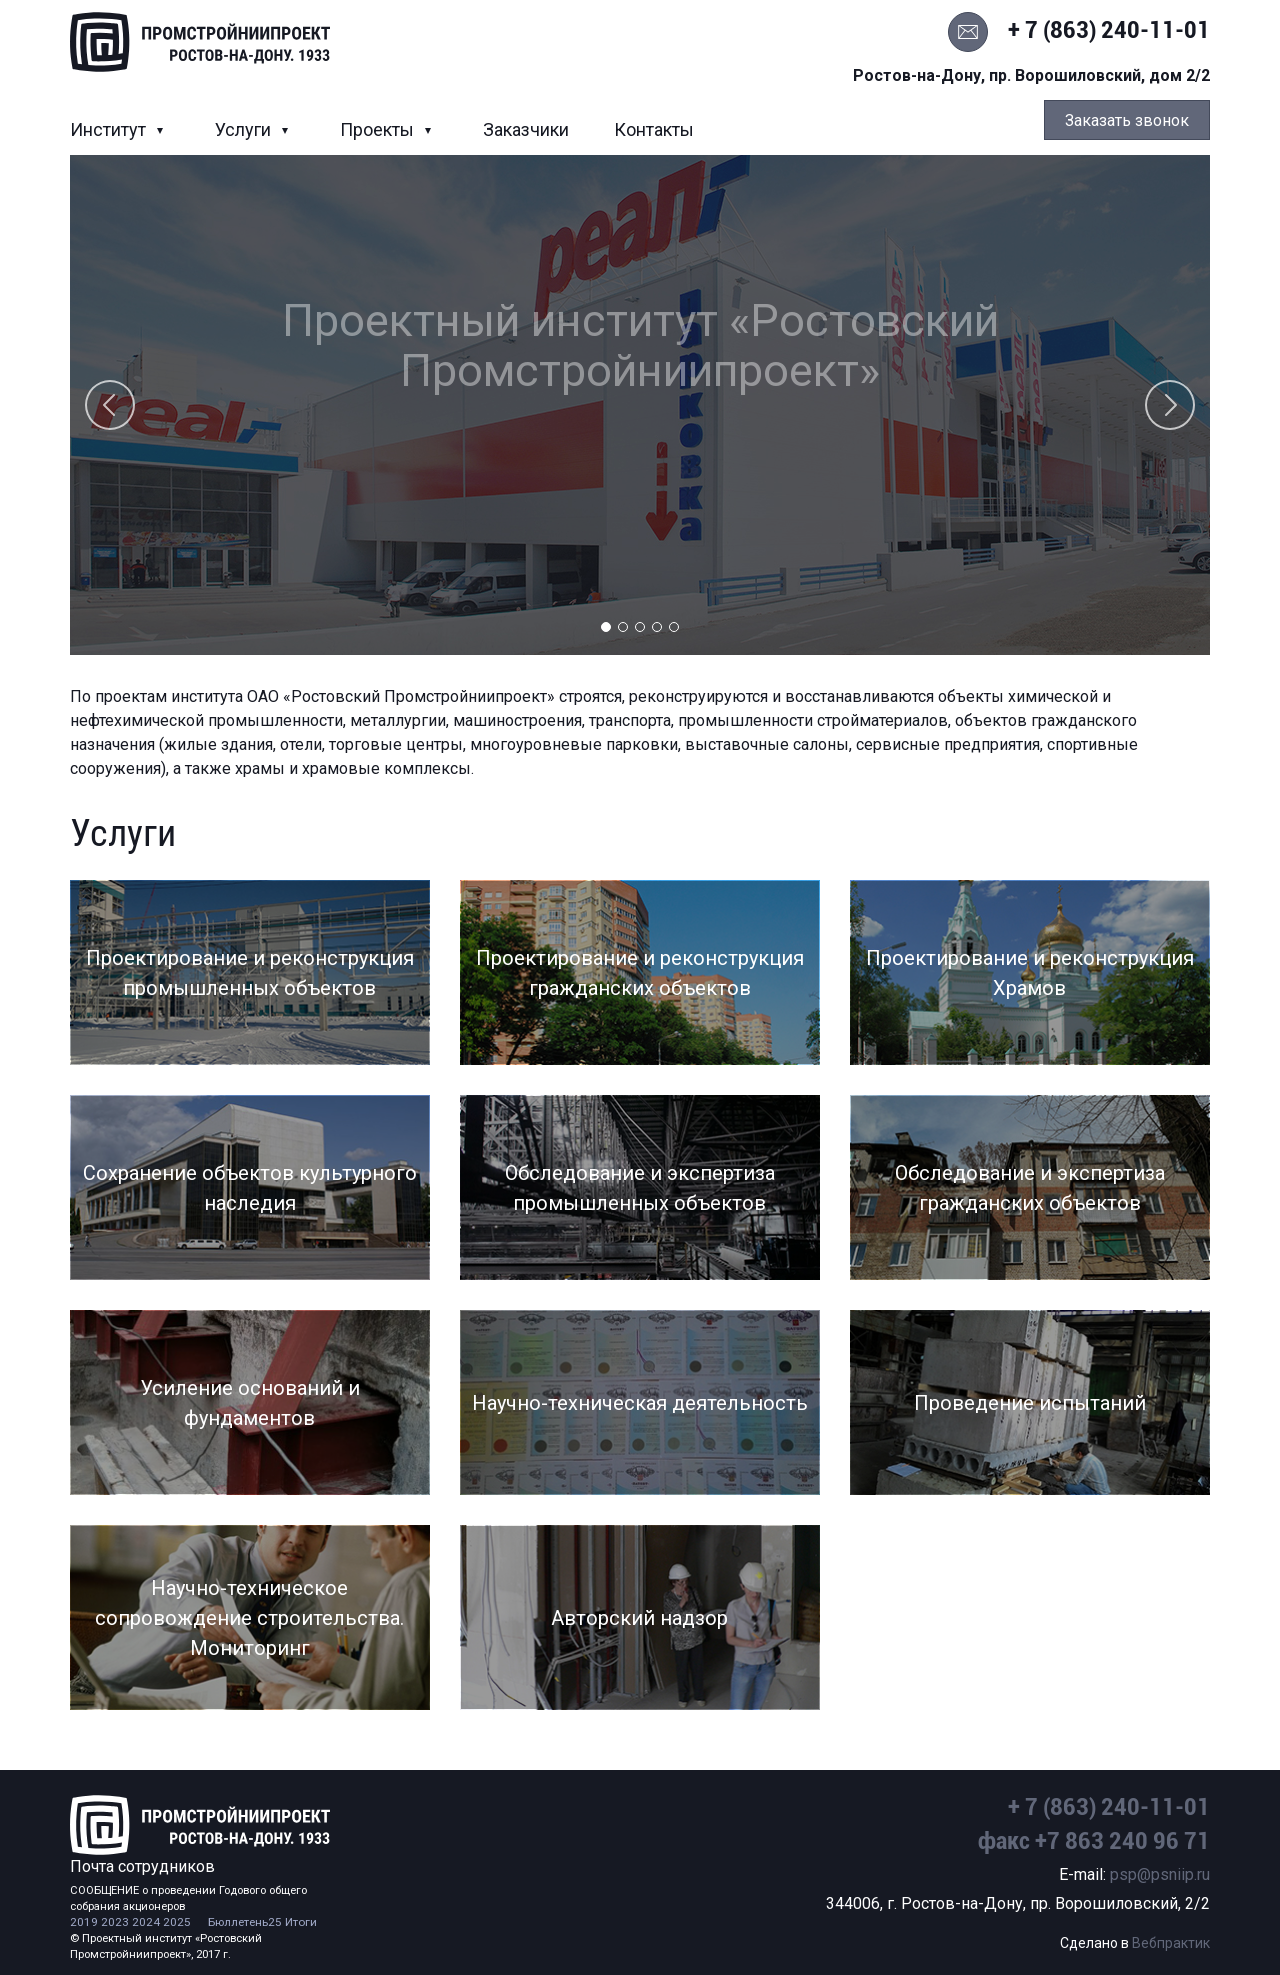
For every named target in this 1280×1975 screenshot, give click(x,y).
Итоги (301, 1922)
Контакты (654, 129)
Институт (110, 129)
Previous (110, 405)
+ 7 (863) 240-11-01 (1109, 30)
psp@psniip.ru (1160, 1874)
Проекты (379, 129)
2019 (84, 1922)
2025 (177, 1922)
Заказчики (526, 129)
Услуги (245, 129)
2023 (115, 1922)
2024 (146, 1922)
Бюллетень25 (245, 1922)
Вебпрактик (1171, 1943)
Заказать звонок (1127, 120)
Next (1170, 405)
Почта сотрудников (142, 1866)
